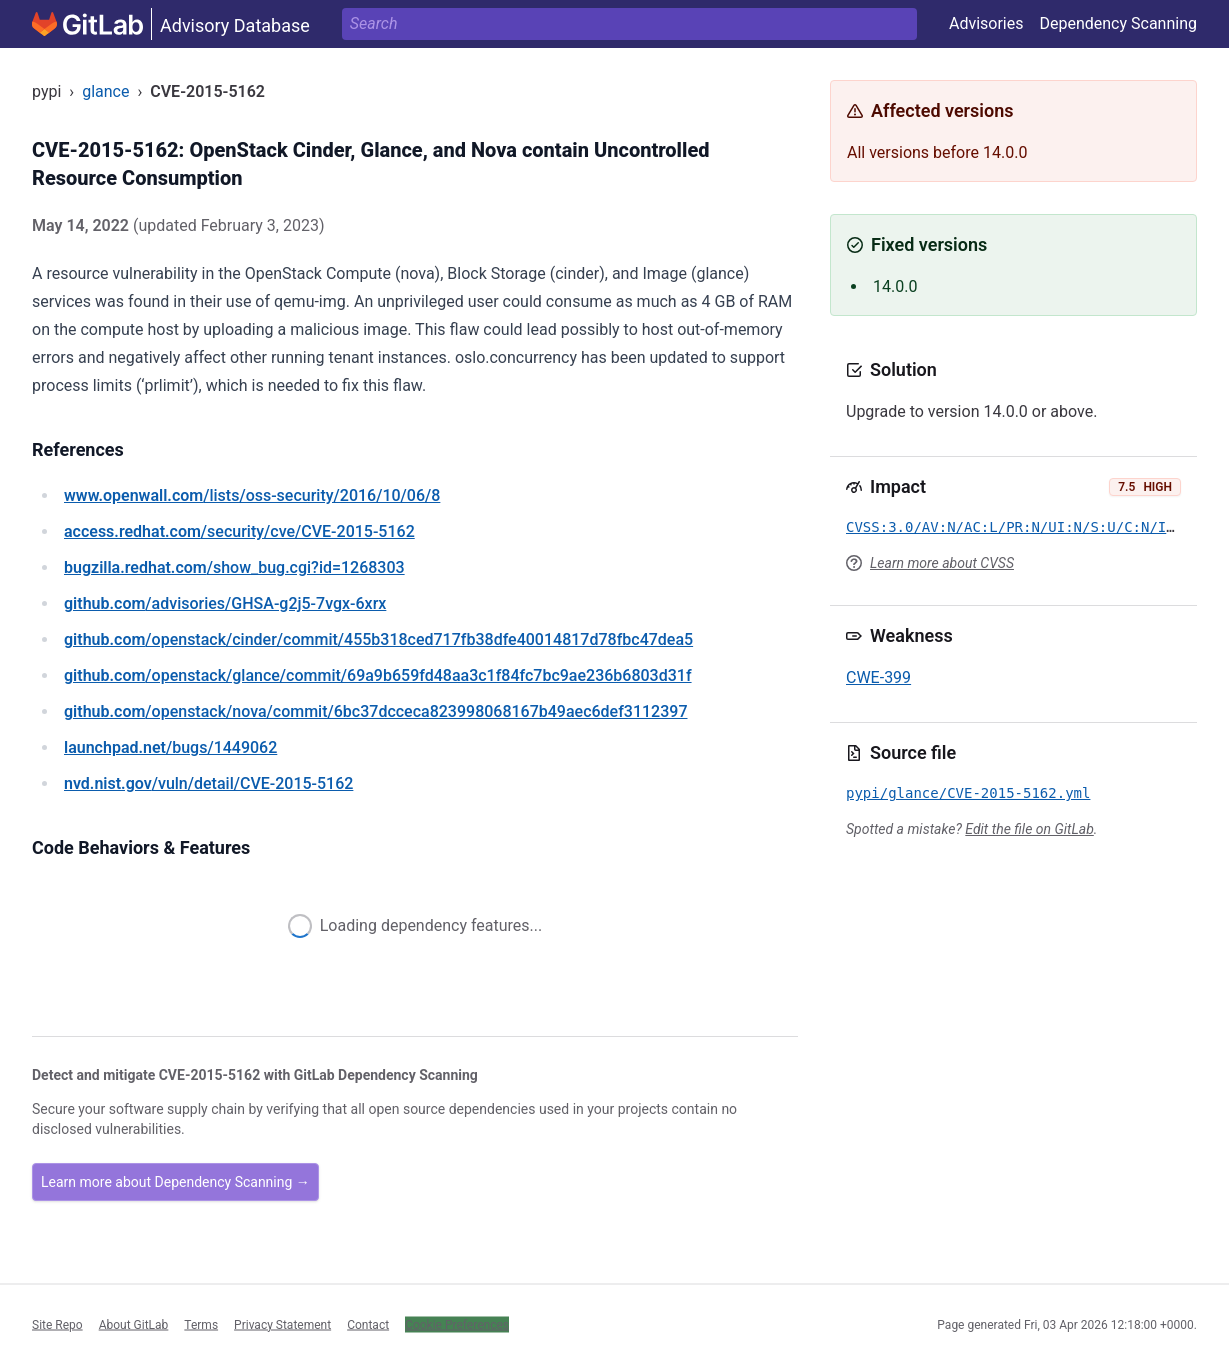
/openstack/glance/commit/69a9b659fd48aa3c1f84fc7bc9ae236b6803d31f (378, 675)
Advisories (986, 23)
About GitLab (134, 1324)
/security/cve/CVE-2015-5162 (239, 531)
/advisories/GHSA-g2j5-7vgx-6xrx (225, 603)
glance (105, 91)
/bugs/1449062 (170, 747)
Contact (368, 1324)
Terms (201, 1324)
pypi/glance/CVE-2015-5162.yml (968, 793)
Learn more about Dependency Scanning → (175, 1182)
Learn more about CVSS (942, 563)
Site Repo (57, 1324)
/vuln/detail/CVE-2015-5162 (208, 783)
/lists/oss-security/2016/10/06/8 (252, 495)
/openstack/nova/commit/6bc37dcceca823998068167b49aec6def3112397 (376, 711)
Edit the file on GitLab (1029, 829)
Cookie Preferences (457, 1324)
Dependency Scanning (1118, 23)
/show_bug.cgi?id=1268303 (234, 567)
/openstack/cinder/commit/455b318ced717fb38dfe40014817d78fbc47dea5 (378, 639)
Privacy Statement (282, 1324)
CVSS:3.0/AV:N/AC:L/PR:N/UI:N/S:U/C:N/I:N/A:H (1031, 527)
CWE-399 (878, 677)
